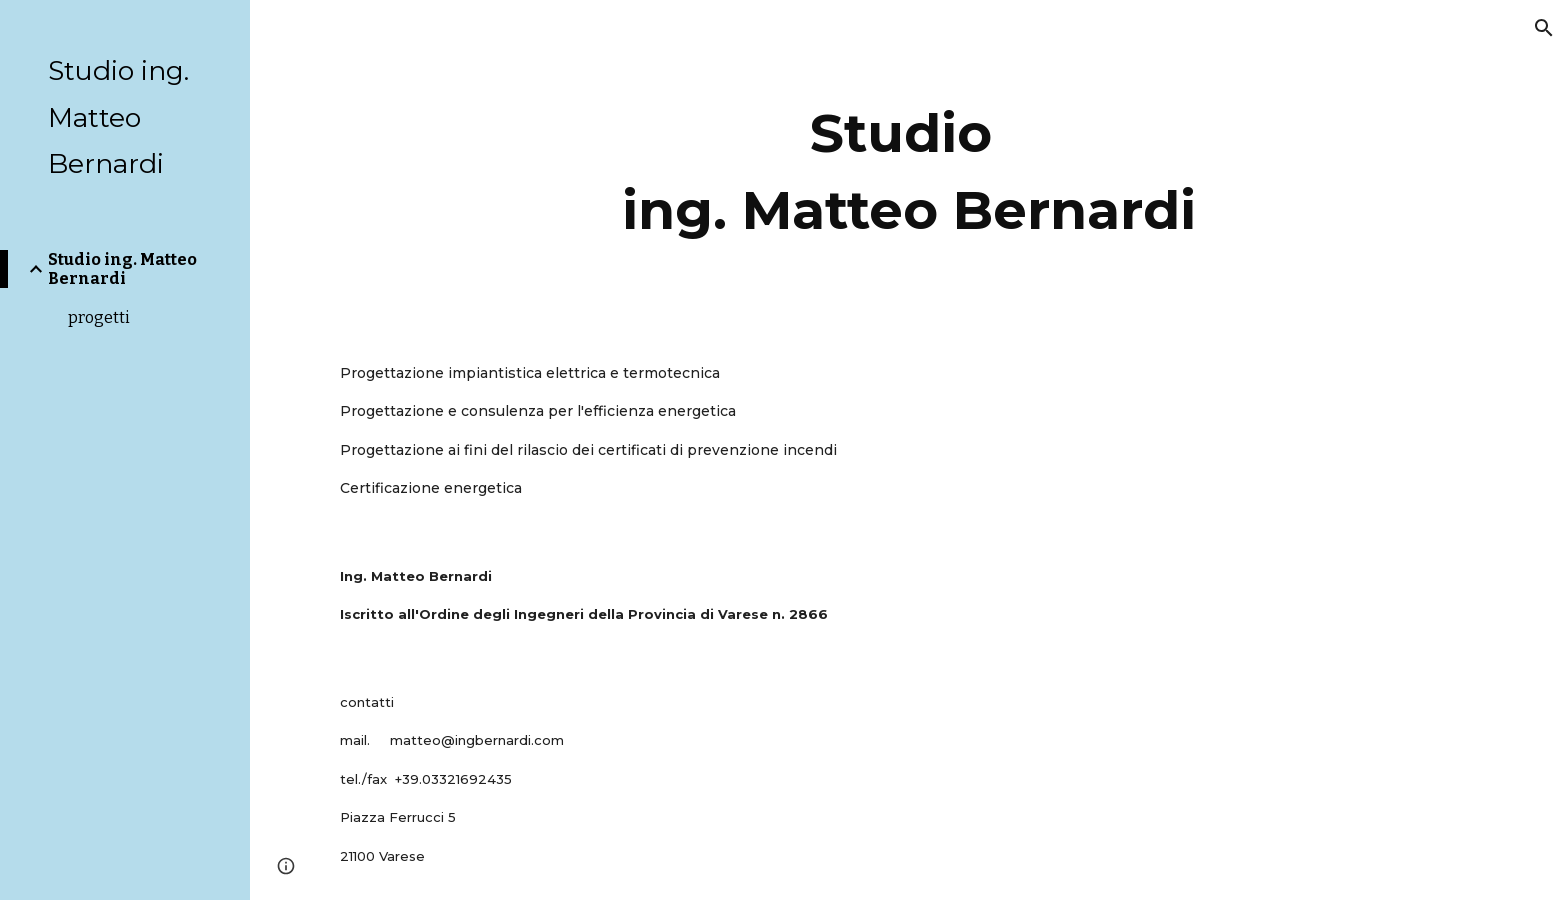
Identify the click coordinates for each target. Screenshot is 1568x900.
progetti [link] (99, 317)
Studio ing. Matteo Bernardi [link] (122, 269)
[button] (1544, 28)
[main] (909, 165)
